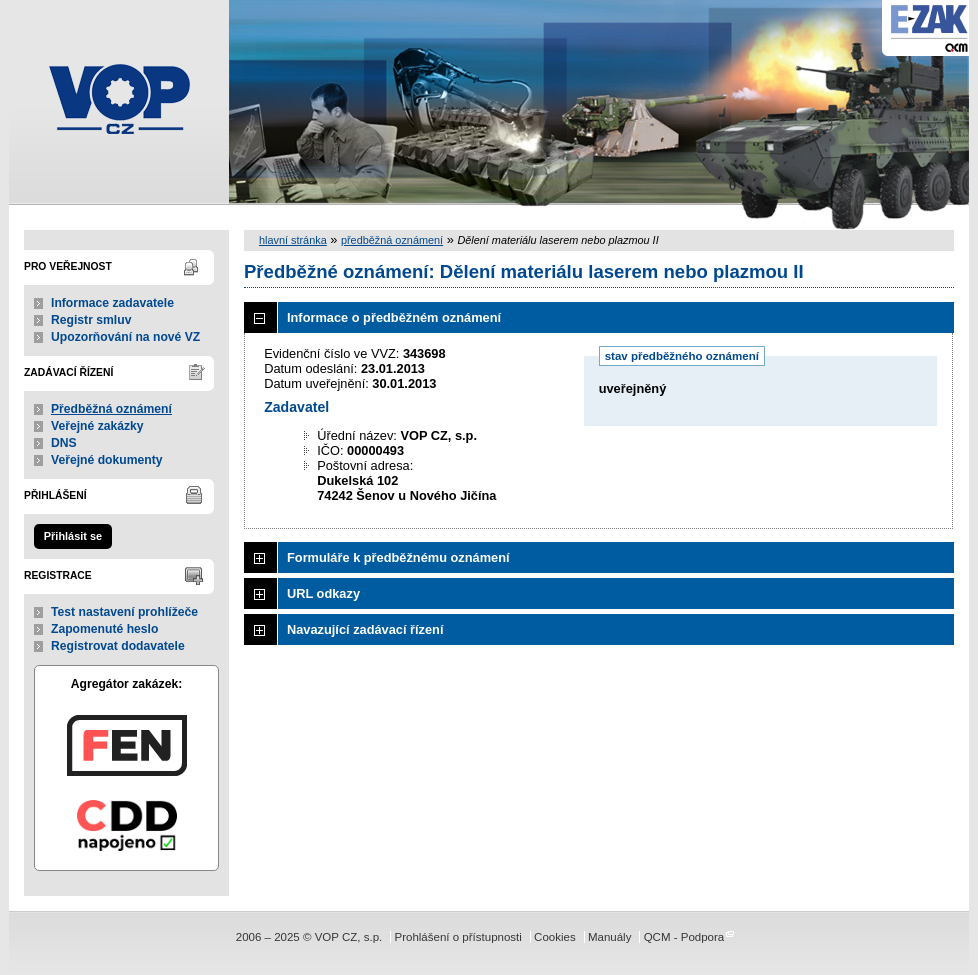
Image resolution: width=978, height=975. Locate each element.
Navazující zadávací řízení (365, 629)
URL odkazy (323, 593)
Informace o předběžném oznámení (394, 317)
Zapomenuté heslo (104, 629)
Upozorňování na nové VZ (125, 337)
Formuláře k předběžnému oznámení (398, 557)
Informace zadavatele (112, 303)
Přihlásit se (73, 536)
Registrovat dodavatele (118, 646)
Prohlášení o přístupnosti (457, 937)
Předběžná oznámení (111, 409)
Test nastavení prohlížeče (124, 612)
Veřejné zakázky (97, 426)
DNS (64, 443)
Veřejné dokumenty (106, 460)
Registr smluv (91, 320)
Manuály (610, 937)
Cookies (555, 937)
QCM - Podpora (684, 937)
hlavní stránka (293, 240)
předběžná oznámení (392, 240)
